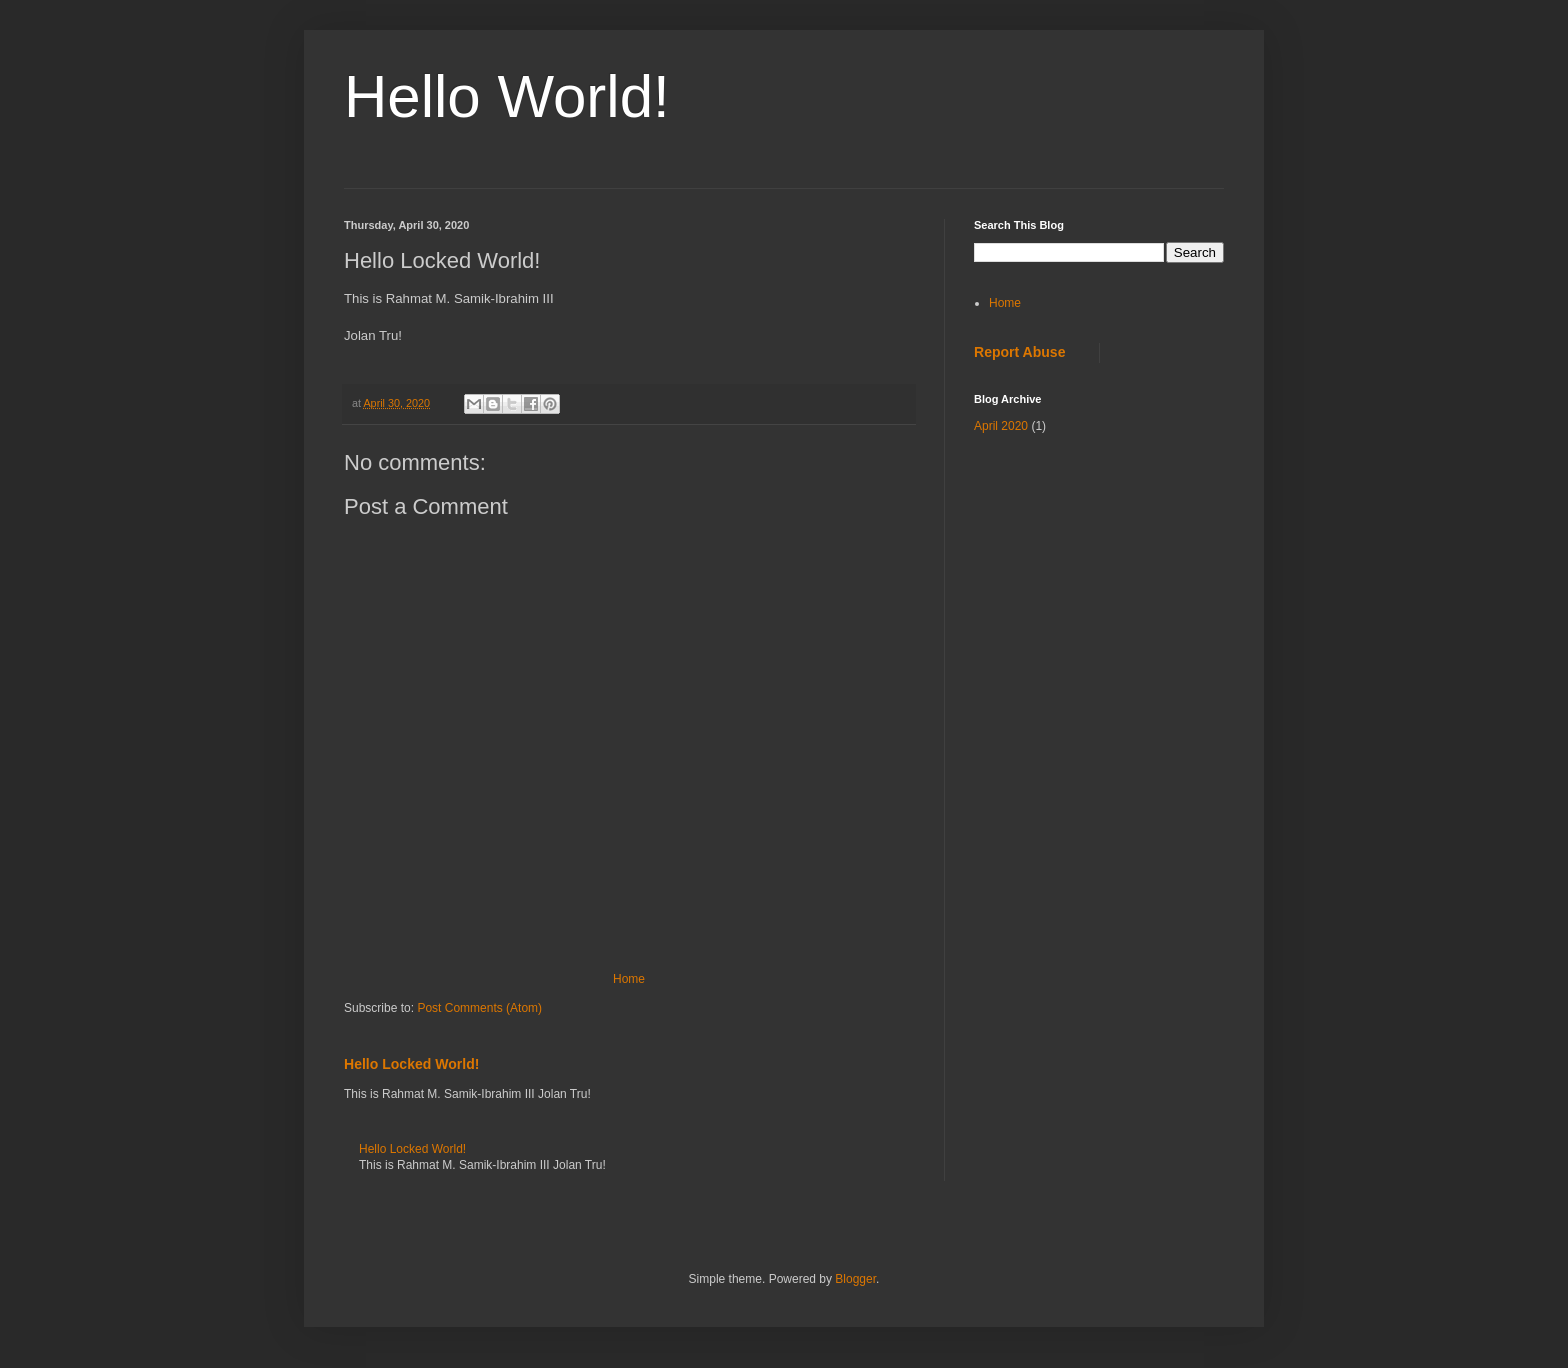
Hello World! (507, 96)
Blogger (855, 1279)
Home (629, 979)
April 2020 (1001, 426)
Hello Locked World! (411, 1064)
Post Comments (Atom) (479, 1008)
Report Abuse (1019, 352)
